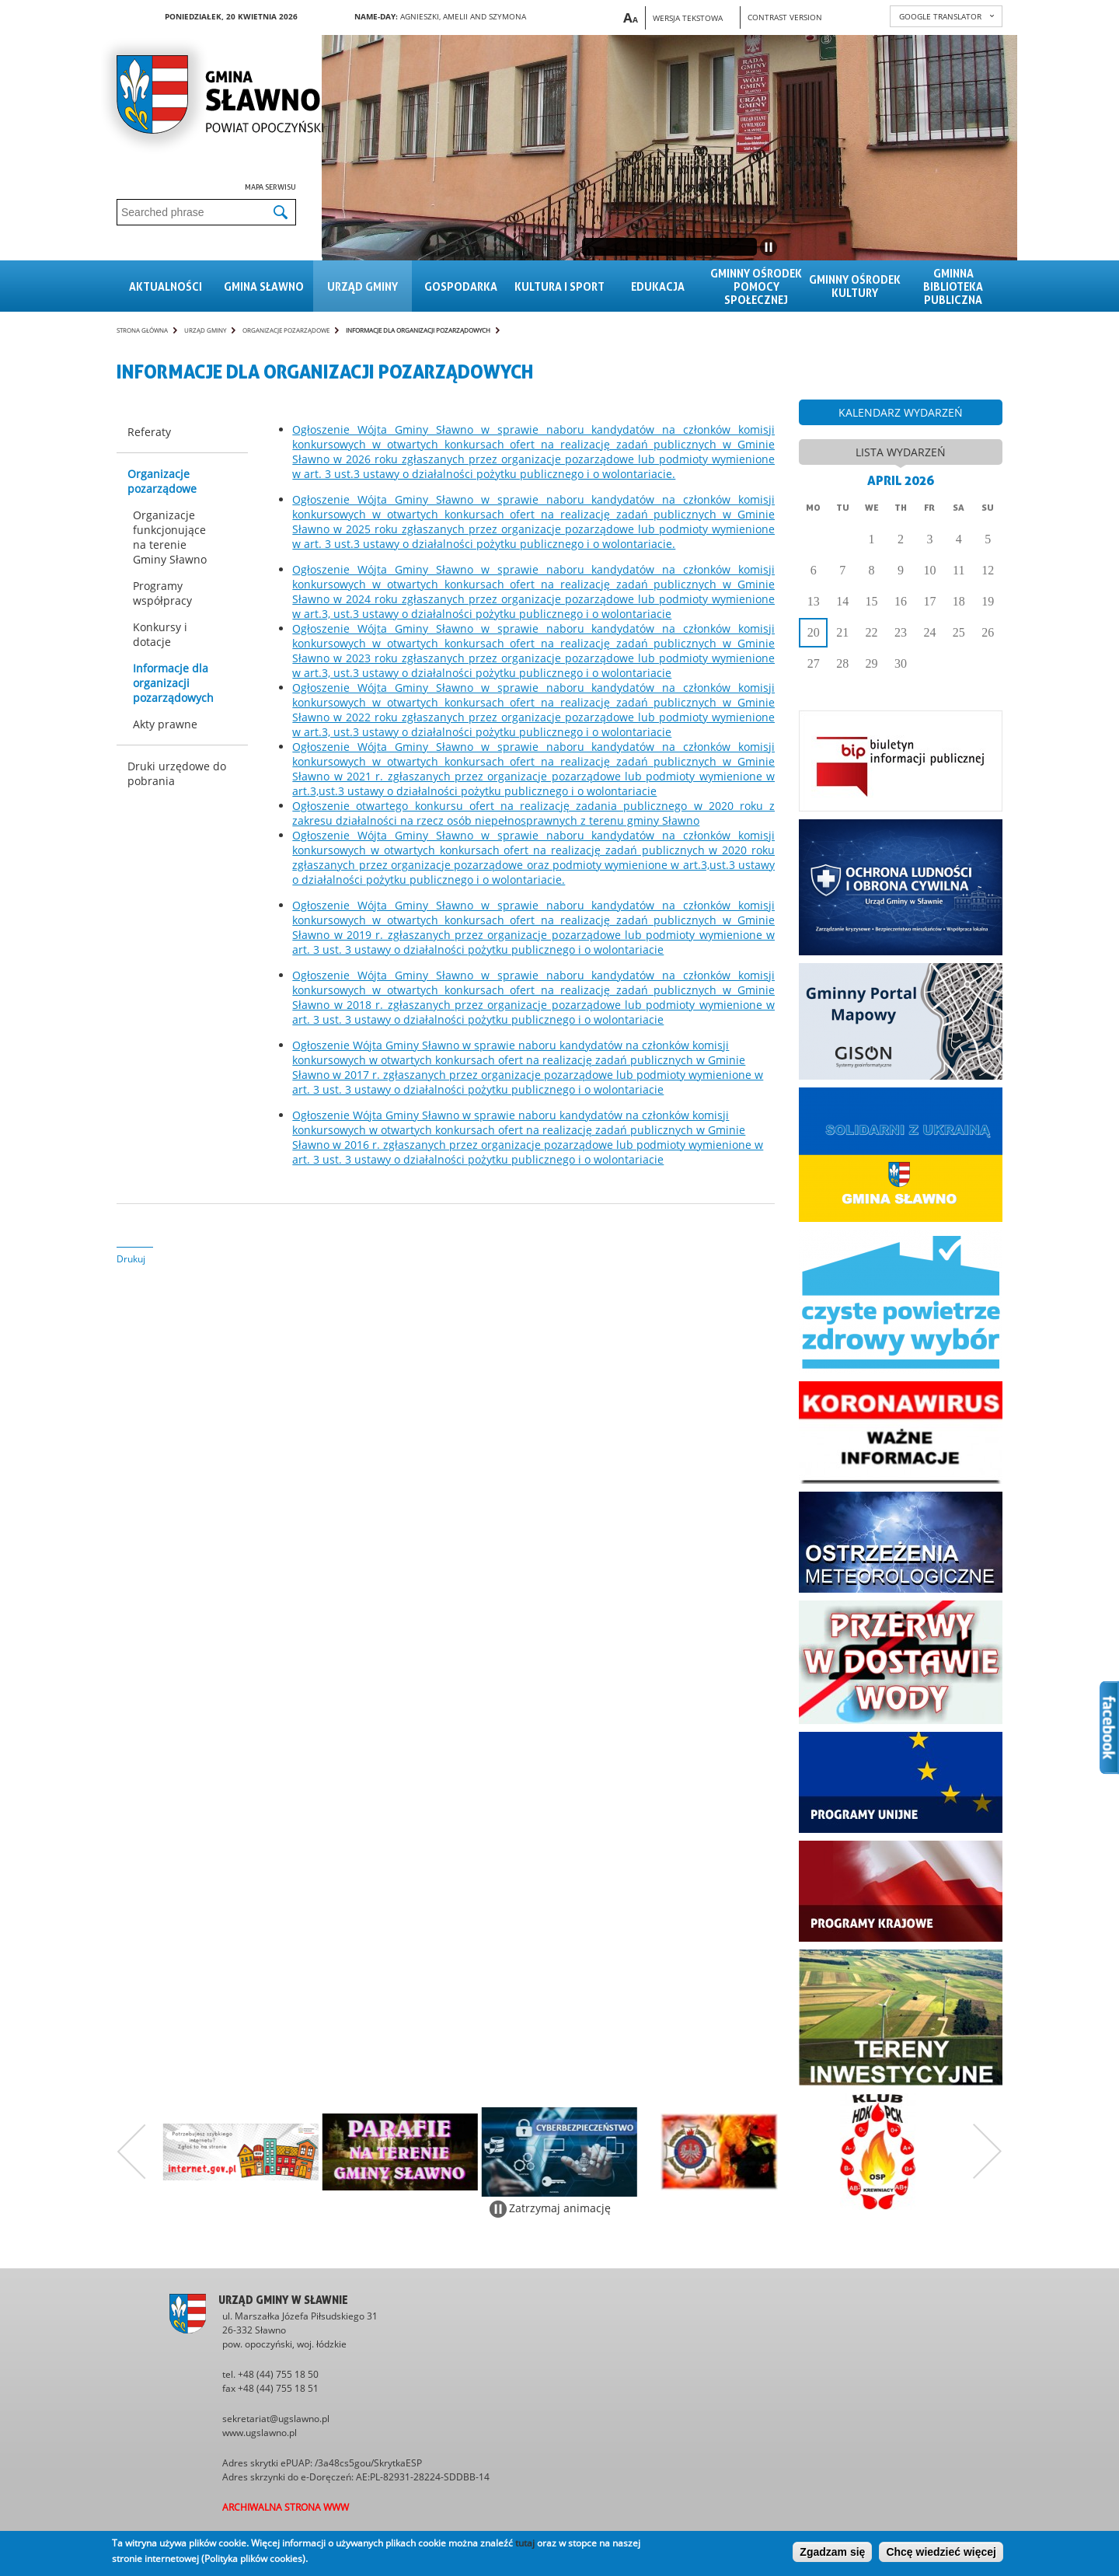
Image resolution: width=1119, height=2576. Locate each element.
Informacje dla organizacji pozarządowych (418, 330)
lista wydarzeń (901, 452)
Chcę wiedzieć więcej (941, 2552)
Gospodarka (460, 286)
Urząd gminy (362, 286)
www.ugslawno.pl (259, 2432)
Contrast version (785, 17)
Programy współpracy (162, 593)
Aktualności (165, 286)
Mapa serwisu (270, 186)
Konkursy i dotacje (160, 634)
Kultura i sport (559, 286)
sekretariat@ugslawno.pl (275, 2418)
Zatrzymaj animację (560, 2208)
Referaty (149, 431)
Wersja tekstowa (688, 17)
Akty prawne (165, 724)
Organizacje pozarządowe (285, 330)
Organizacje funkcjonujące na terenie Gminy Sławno (170, 537)
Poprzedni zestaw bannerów (131, 2152)
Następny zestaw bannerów (987, 2152)
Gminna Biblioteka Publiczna (953, 286)
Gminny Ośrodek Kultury (855, 286)
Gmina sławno (264, 286)
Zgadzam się (832, 2552)
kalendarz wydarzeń (900, 412)
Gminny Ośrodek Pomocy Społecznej (756, 286)
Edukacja (658, 286)
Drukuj (131, 1258)
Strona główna (142, 330)
